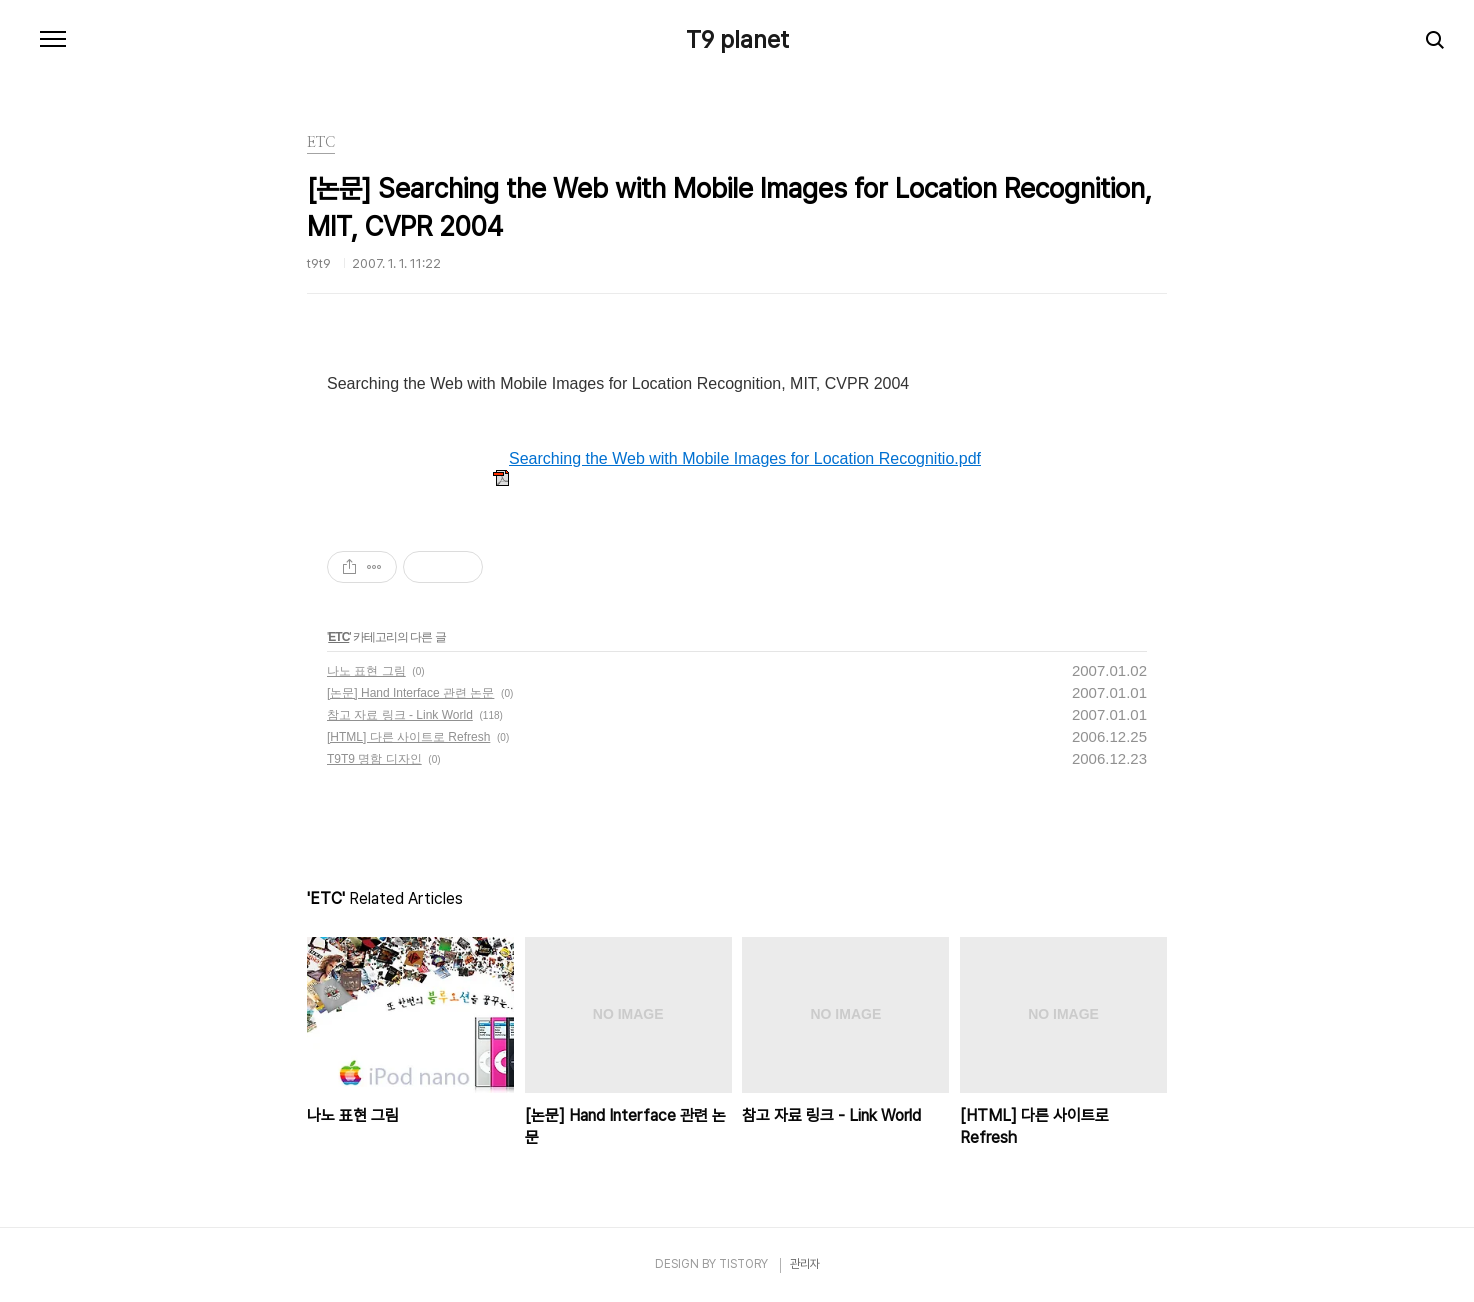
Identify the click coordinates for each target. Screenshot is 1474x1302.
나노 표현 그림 (366, 671)
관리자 (805, 1264)
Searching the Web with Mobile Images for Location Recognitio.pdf (737, 458)
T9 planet (737, 40)
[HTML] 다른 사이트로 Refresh (408, 737)
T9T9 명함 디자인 (374, 759)
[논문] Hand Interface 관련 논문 (410, 693)
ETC (338, 637)
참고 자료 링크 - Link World (400, 715)
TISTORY (743, 1264)
